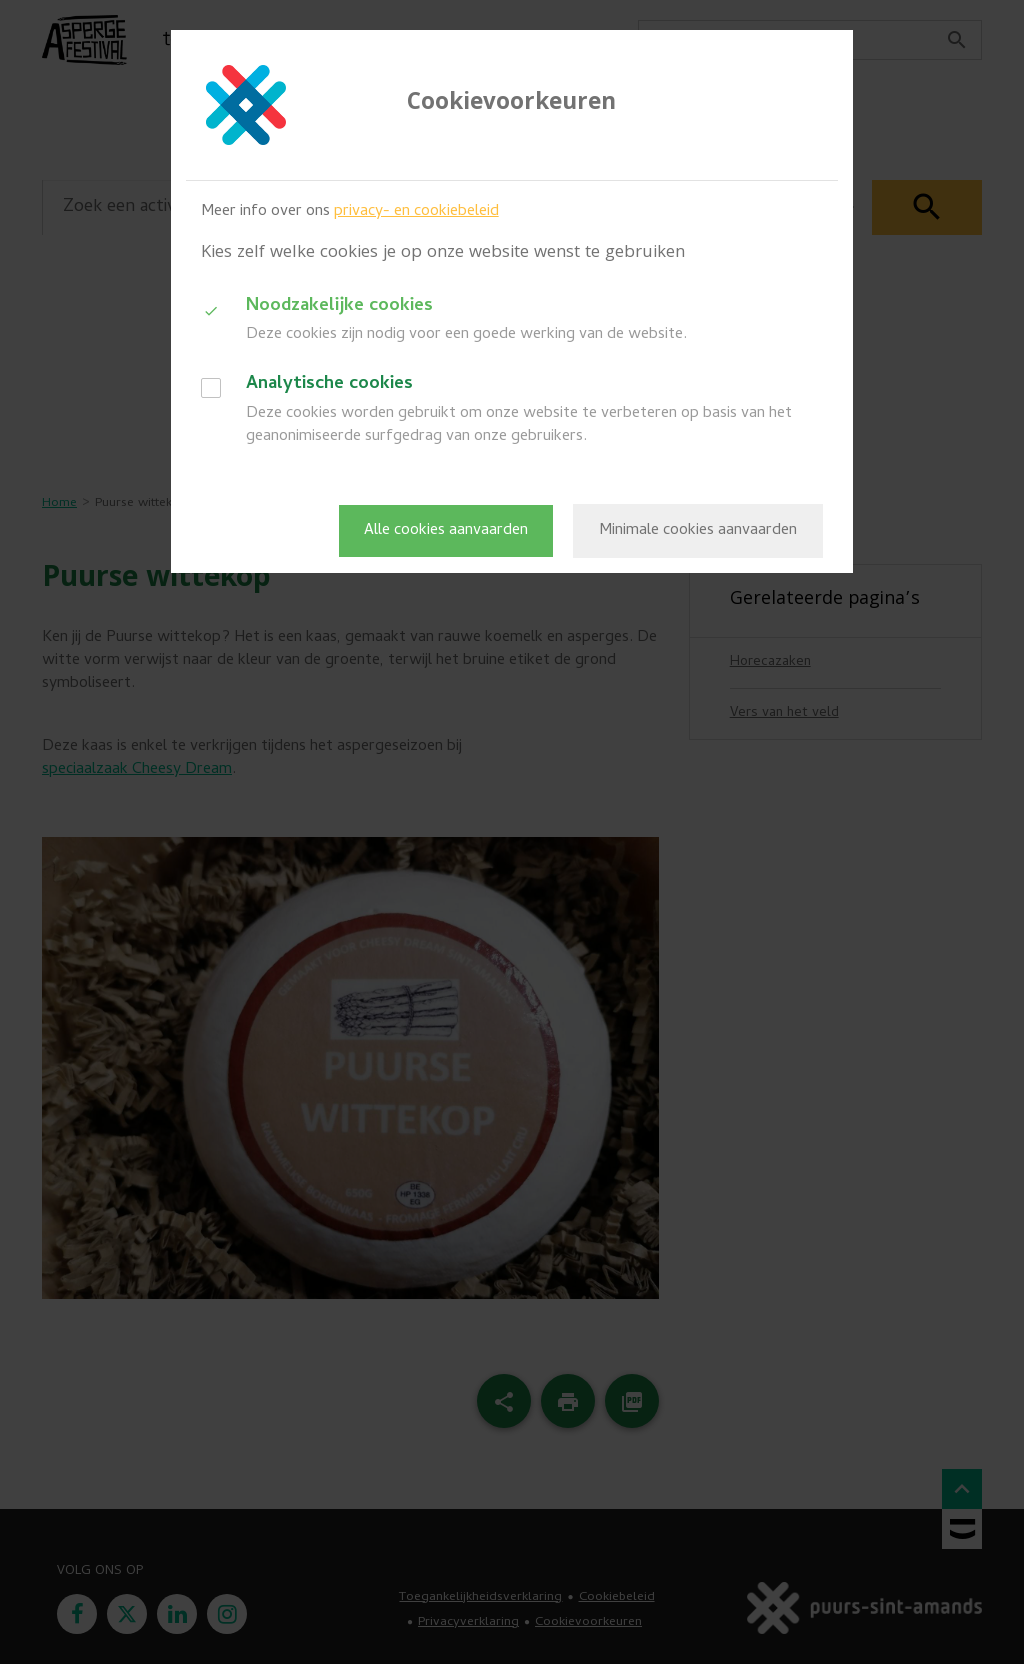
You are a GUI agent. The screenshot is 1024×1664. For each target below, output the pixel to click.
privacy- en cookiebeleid (416, 212)
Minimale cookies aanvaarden (698, 531)
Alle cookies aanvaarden (446, 531)
